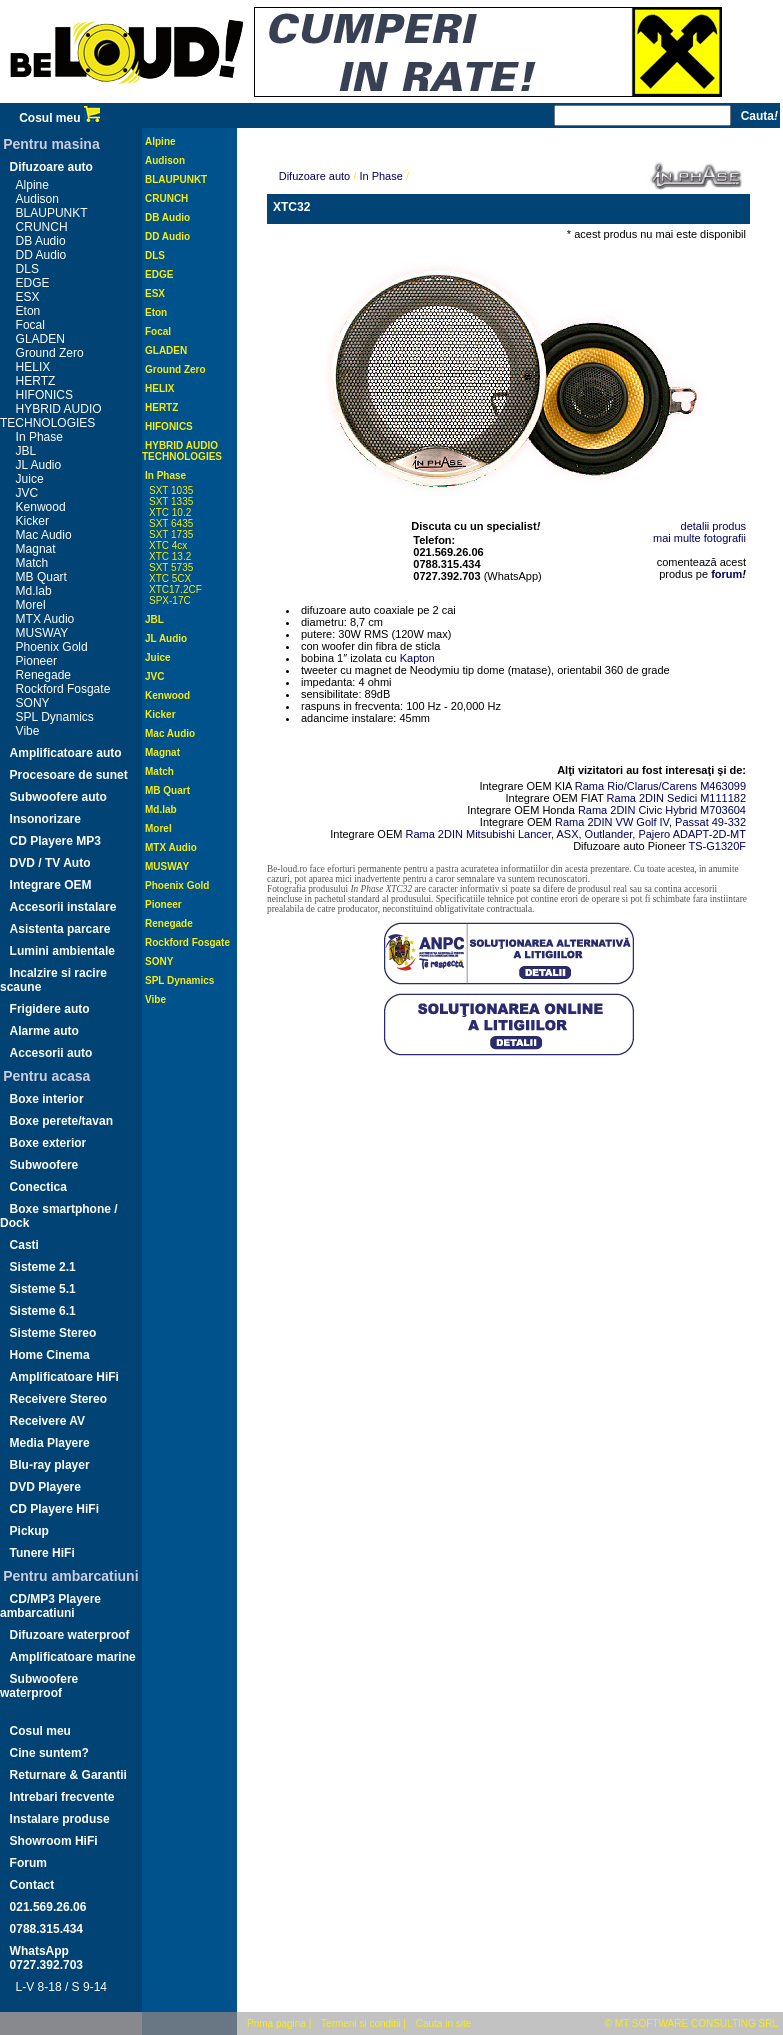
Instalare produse (60, 1819)
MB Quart (41, 577)
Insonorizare (45, 819)
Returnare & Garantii (68, 1775)
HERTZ (36, 381)
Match (32, 563)
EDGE (33, 283)
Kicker (32, 521)
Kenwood (41, 507)
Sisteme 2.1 (43, 1267)
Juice (30, 479)
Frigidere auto (50, 1009)
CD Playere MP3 (55, 841)
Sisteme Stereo (53, 1333)
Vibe (28, 731)
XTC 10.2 (170, 512)
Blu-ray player (50, 1465)
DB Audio (41, 241)
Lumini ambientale (62, 951)
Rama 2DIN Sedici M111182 (676, 798)
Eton (28, 311)
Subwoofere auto (58, 797)
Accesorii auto (51, 1053)
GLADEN (40, 339)
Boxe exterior (48, 1143)
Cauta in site (444, 2023)
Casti (24, 1245)
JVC (27, 493)
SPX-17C (170, 600)
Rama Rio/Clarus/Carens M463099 (660, 786)
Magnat (36, 549)
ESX (28, 297)
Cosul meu (59, 118)
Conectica (38, 1187)
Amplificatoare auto (66, 753)
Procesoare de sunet (69, 775)
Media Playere (50, 1443)
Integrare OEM (51, 885)
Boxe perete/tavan (61, 1121)
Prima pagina (276, 2023)
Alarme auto (44, 1031)
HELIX (33, 367)
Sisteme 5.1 (43, 1289)
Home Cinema (50, 1355)
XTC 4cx (168, 545)
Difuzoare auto (51, 167)
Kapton (417, 658)
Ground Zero (50, 353)
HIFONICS (44, 395)
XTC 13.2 (170, 556)
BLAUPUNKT (52, 213)
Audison (37, 199)
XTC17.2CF (175, 589)
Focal (30, 325)
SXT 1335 (171, 501)
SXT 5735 (171, 567)
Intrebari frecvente (62, 1797)
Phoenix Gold (52, 647)
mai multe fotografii (699, 538)
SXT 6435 (171, 523)
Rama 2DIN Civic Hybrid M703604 (662, 810)
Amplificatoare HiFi (64, 1377)
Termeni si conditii (360, 2023)
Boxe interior (47, 1099)
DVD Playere (45, 1487)
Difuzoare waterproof (70, 1635)
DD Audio (41, 255)
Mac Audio (44, 535)
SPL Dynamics (55, 717)
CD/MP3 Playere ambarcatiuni (50, 1606)
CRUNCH (42, 227)
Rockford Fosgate (63, 689)
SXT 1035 (171, 490)
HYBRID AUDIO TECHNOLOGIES (51, 416)
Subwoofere (44, 1165)
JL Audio (39, 465)
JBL (26, 451)
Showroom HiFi (54, 1841)
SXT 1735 (171, 534)
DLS (27, 269)
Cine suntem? (49, 1753)
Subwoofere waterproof (39, 1686)
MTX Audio (45, 619)
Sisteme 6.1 (43, 1311)
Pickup (29, 1531)
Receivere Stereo (58, 1399)
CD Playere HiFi (54, 1509)
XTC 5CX (170, 578)
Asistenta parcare (60, 929)
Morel (31, 605)
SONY (33, 703)
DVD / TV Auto (50, 863)
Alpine (32, 185)
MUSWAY (42, 633)
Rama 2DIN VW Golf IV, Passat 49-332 (650, 822)
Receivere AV (47, 1421)
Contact (32, 1885)
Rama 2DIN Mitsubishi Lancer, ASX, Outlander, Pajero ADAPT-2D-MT (575, 834)
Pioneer (36, 661)
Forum (28, 1863)
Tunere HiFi (42, 1553)
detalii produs (713, 526)
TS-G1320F (717, 846)
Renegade (43, 675)
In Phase (39, 437)
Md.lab (34, 591)
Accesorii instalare (63, 907)
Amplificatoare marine (73, 1657)
